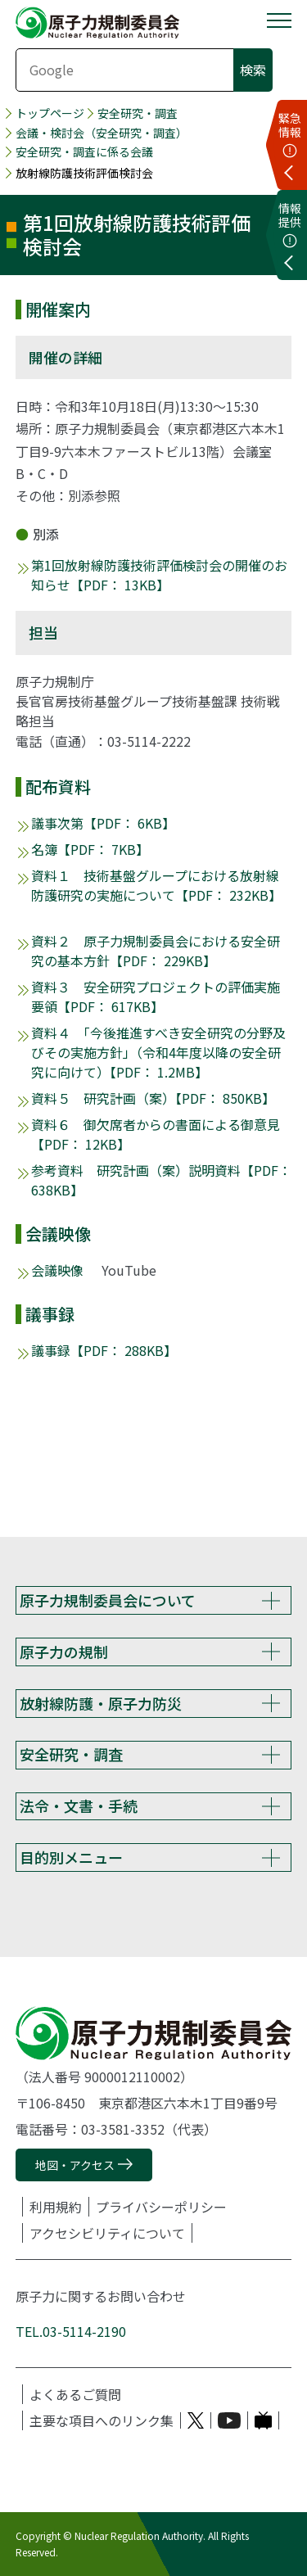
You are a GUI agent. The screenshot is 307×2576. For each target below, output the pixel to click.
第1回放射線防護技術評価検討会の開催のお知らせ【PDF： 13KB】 (159, 574)
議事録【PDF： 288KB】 (104, 1350)
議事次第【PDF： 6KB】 (103, 823)
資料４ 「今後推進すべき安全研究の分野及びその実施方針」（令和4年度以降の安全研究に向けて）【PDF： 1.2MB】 (158, 1052)
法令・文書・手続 (79, 1805)
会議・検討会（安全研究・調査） (101, 133)
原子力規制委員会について (108, 1600)
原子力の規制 (64, 1651)
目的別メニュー (71, 1857)
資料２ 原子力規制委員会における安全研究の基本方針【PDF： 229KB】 (155, 950)
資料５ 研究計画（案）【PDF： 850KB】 (153, 1098)
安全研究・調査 (137, 113)
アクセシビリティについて (107, 2233)
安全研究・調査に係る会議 (84, 152)
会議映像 (57, 1270)
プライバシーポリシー (161, 2207)
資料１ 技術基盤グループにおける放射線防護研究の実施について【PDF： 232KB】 (156, 885)
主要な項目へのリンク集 (101, 2420)
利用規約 (55, 2207)
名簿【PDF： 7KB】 (90, 849)
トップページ (50, 113)
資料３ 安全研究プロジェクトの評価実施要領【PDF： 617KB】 (155, 996)
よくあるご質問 (75, 2394)
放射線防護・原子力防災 (101, 1703)
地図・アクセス (75, 2165)
